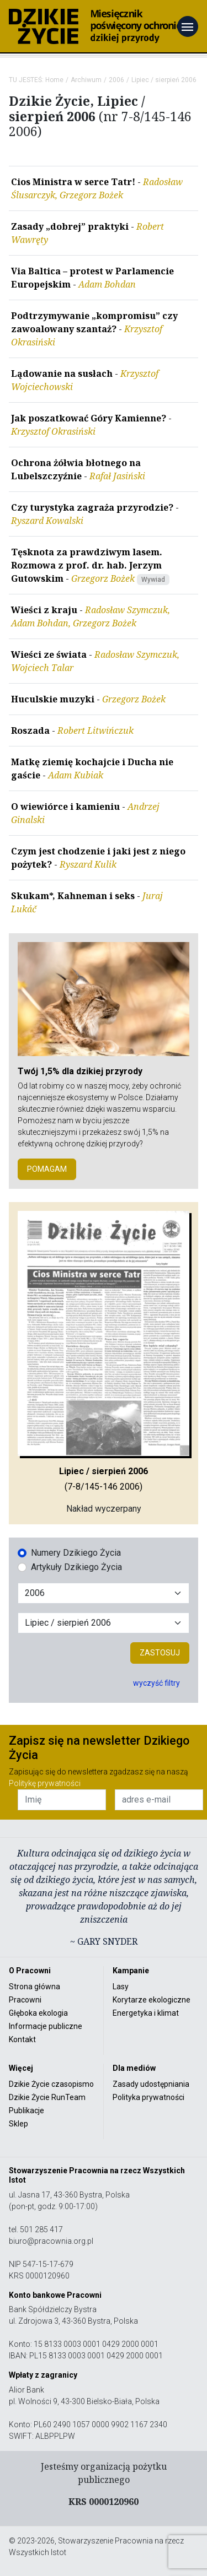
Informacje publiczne (45, 2026)
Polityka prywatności (148, 2097)
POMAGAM (47, 1169)
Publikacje (26, 2110)
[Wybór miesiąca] (103, 1622)
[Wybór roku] (103, 1593)
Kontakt (22, 2039)
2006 (116, 80)
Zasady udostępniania (151, 2084)
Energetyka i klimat (146, 2013)
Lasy (121, 1986)
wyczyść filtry (156, 1683)
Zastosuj (160, 1652)
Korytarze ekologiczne (151, 1999)
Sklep (18, 2123)
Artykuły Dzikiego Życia (76, 1567)
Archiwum (86, 80)
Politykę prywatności (45, 1783)
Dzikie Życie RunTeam (47, 2097)
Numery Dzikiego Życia (76, 1552)
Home (54, 80)
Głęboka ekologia (38, 2013)
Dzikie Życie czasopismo (51, 2084)
